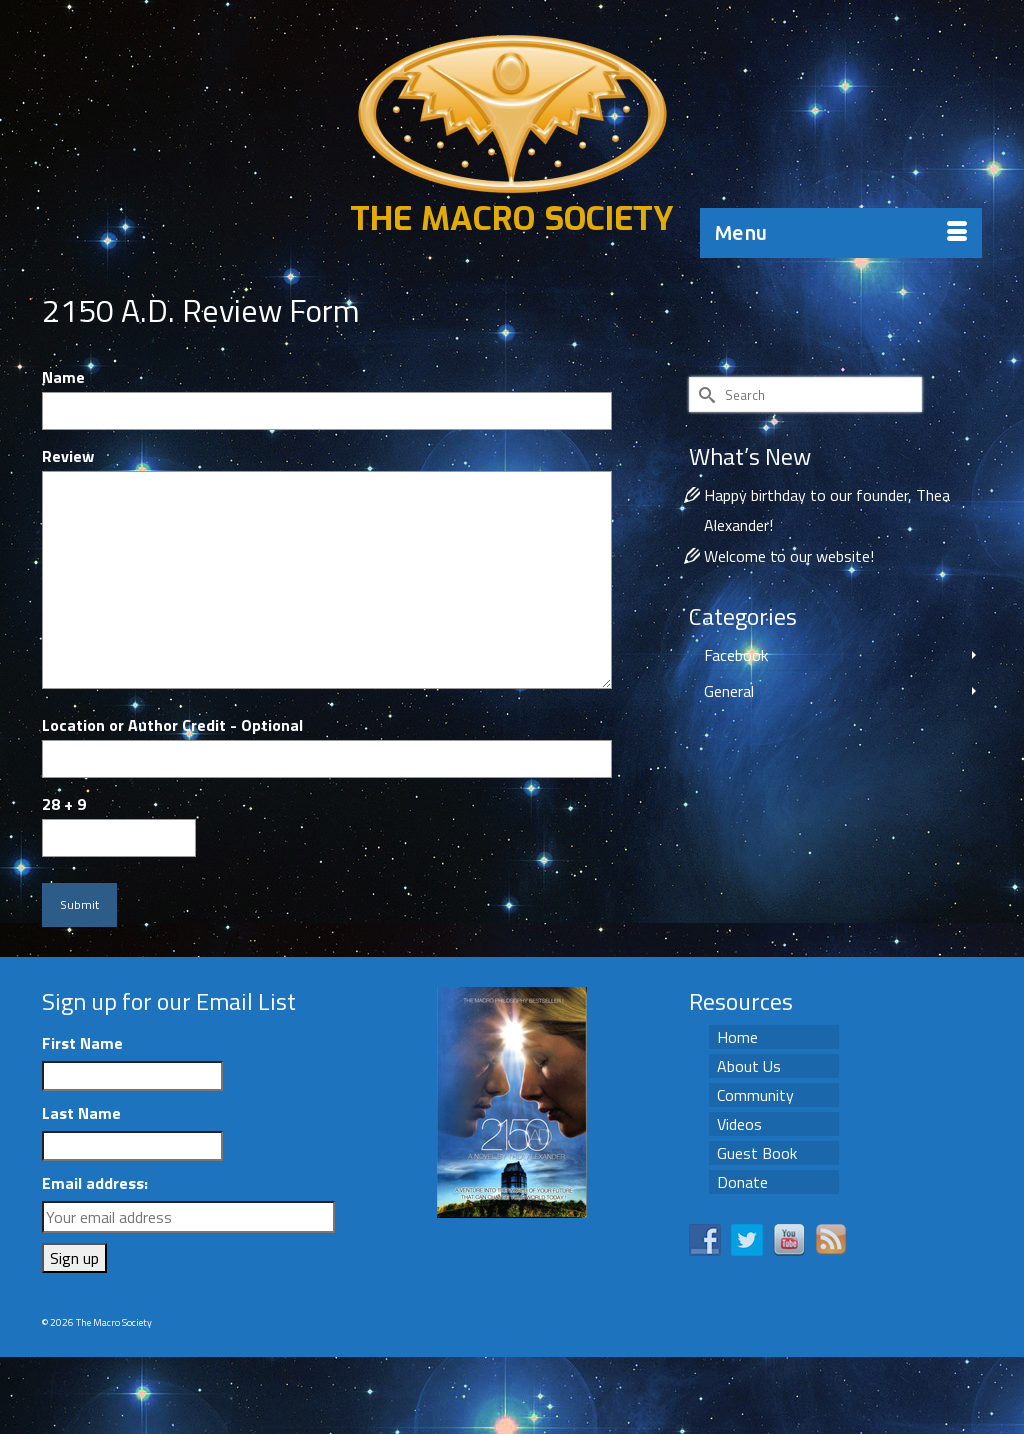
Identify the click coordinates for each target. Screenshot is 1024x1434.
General (729, 691)
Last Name (81, 1113)
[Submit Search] (704, 394)
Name (63, 377)
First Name (82, 1043)
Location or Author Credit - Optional (172, 725)
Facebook (736, 655)
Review (68, 456)
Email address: (95, 1183)
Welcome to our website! (789, 556)
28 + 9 (64, 804)
